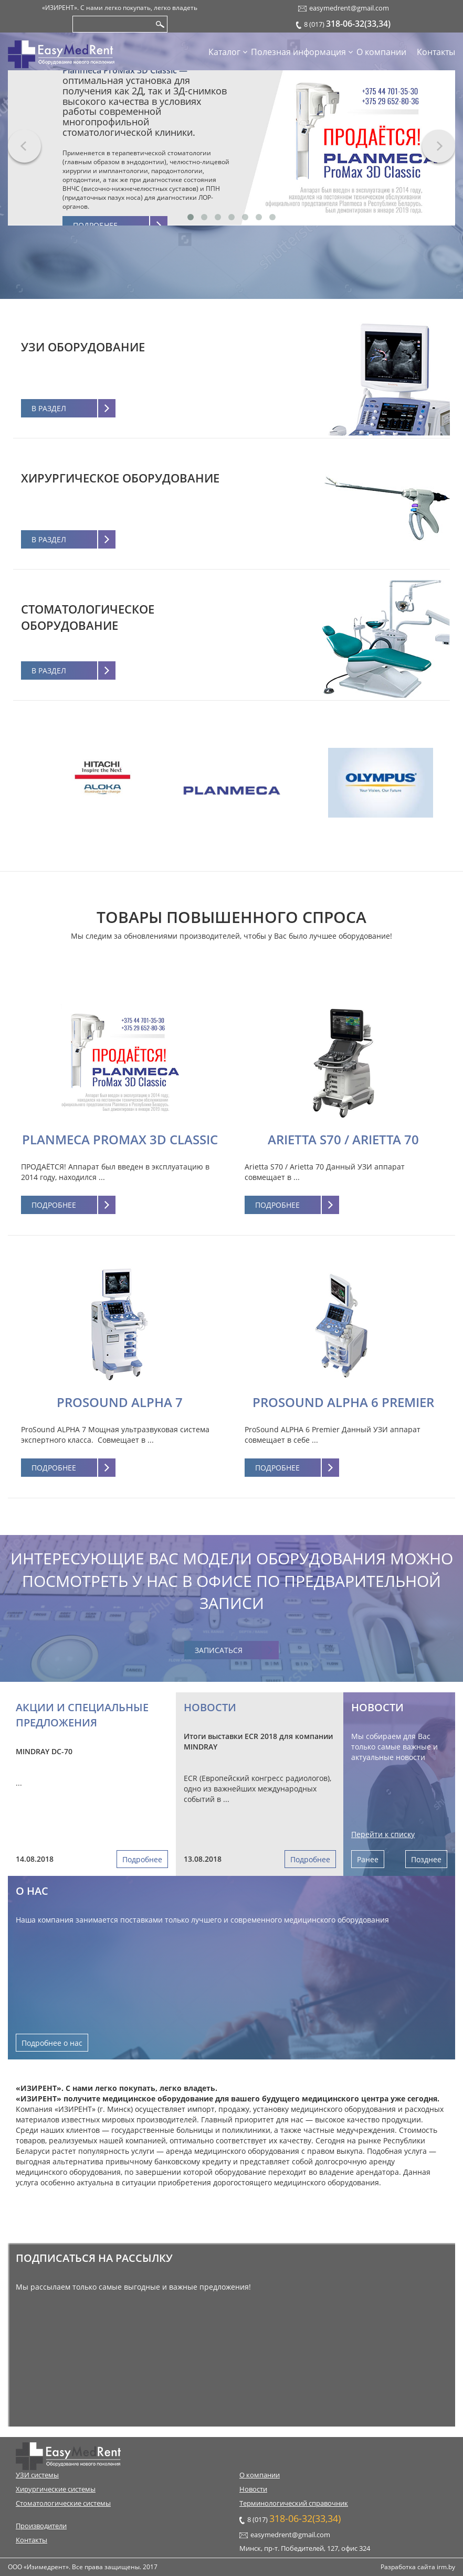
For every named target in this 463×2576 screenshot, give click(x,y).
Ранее (367, 1859)
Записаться (219, 1650)
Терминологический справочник (293, 2503)
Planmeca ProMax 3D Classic (120, 1139)
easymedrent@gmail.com (349, 8)
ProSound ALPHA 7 (120, 1402)
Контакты (436, 52)
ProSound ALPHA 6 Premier (343, 1402)
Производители (41, 2525)
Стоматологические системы (63, 2503)
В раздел (48, 408)
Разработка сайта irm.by (418, 2566)
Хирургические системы (56, 2489)
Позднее (426, 1859)
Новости (210, 1707)
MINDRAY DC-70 (44, 1751)
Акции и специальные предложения (82, 1715)
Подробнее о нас (52, 2043)
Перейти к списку (383, 1834)
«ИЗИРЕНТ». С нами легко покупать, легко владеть (119, 7)
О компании (381, 52)
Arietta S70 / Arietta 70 (343, 1139)
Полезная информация (298, 52)
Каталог (224, 52)
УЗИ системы (37, 2475)
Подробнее (53, 1205)
